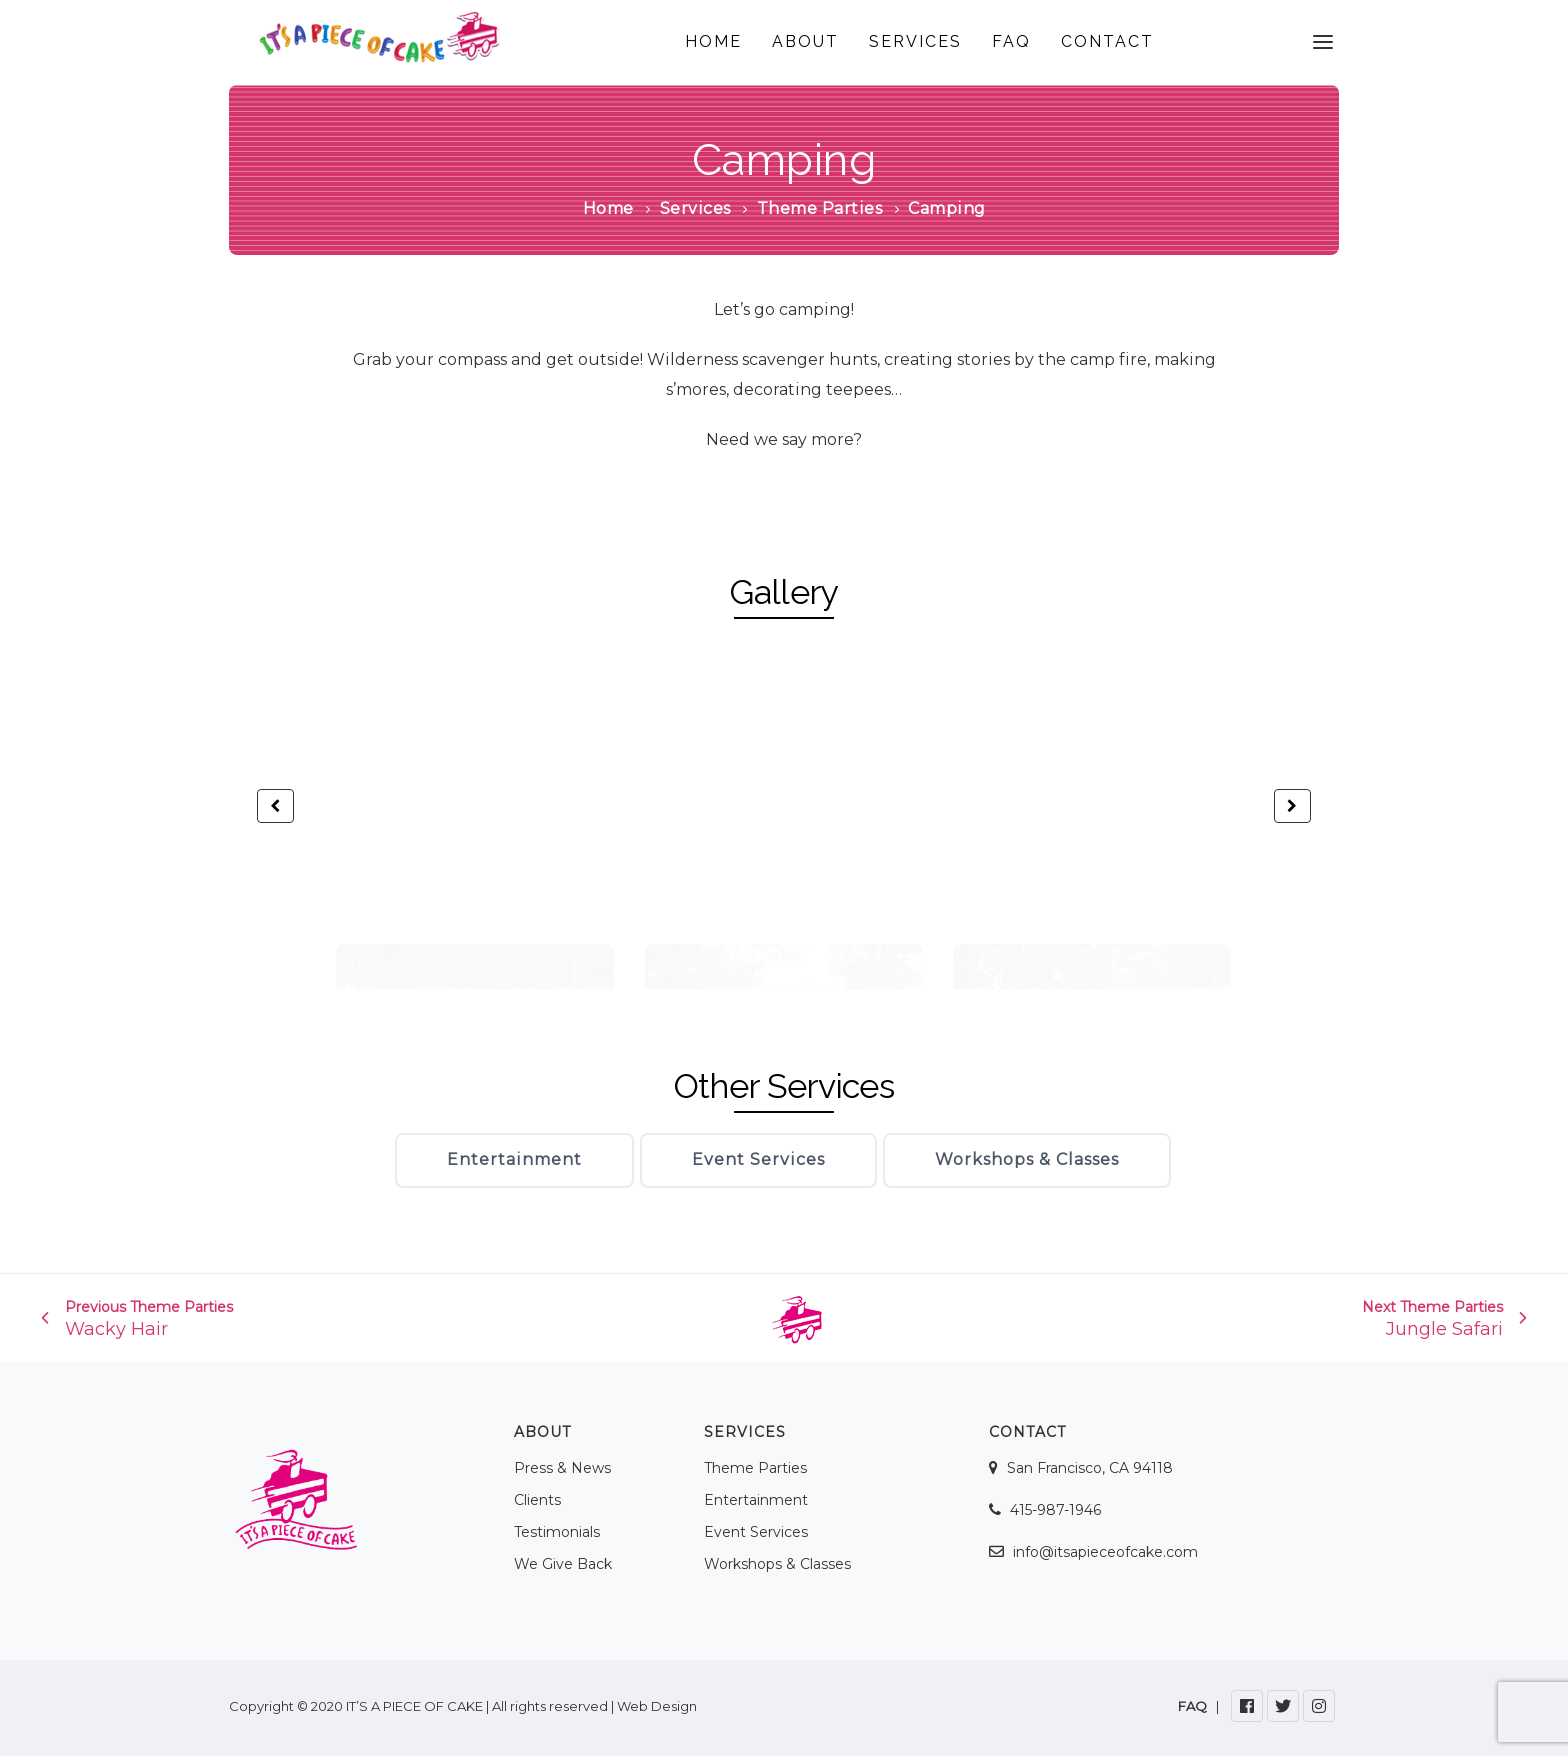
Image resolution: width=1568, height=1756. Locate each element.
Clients (537, 1500)
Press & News (562, 1468)
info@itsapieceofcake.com (1105, 1552)
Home (608, 208)
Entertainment (514, 1159)
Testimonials (557, 1532)
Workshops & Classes (1027, 1159)
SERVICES (915, 41)
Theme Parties (820, 208)
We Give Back (563, 1564)
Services (695, 208)
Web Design (657, 1706)
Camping (784, 159)
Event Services (758, 1159)
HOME (713, 41)
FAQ (1011, 41)
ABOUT (805, 41)
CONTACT (1107, 41)
